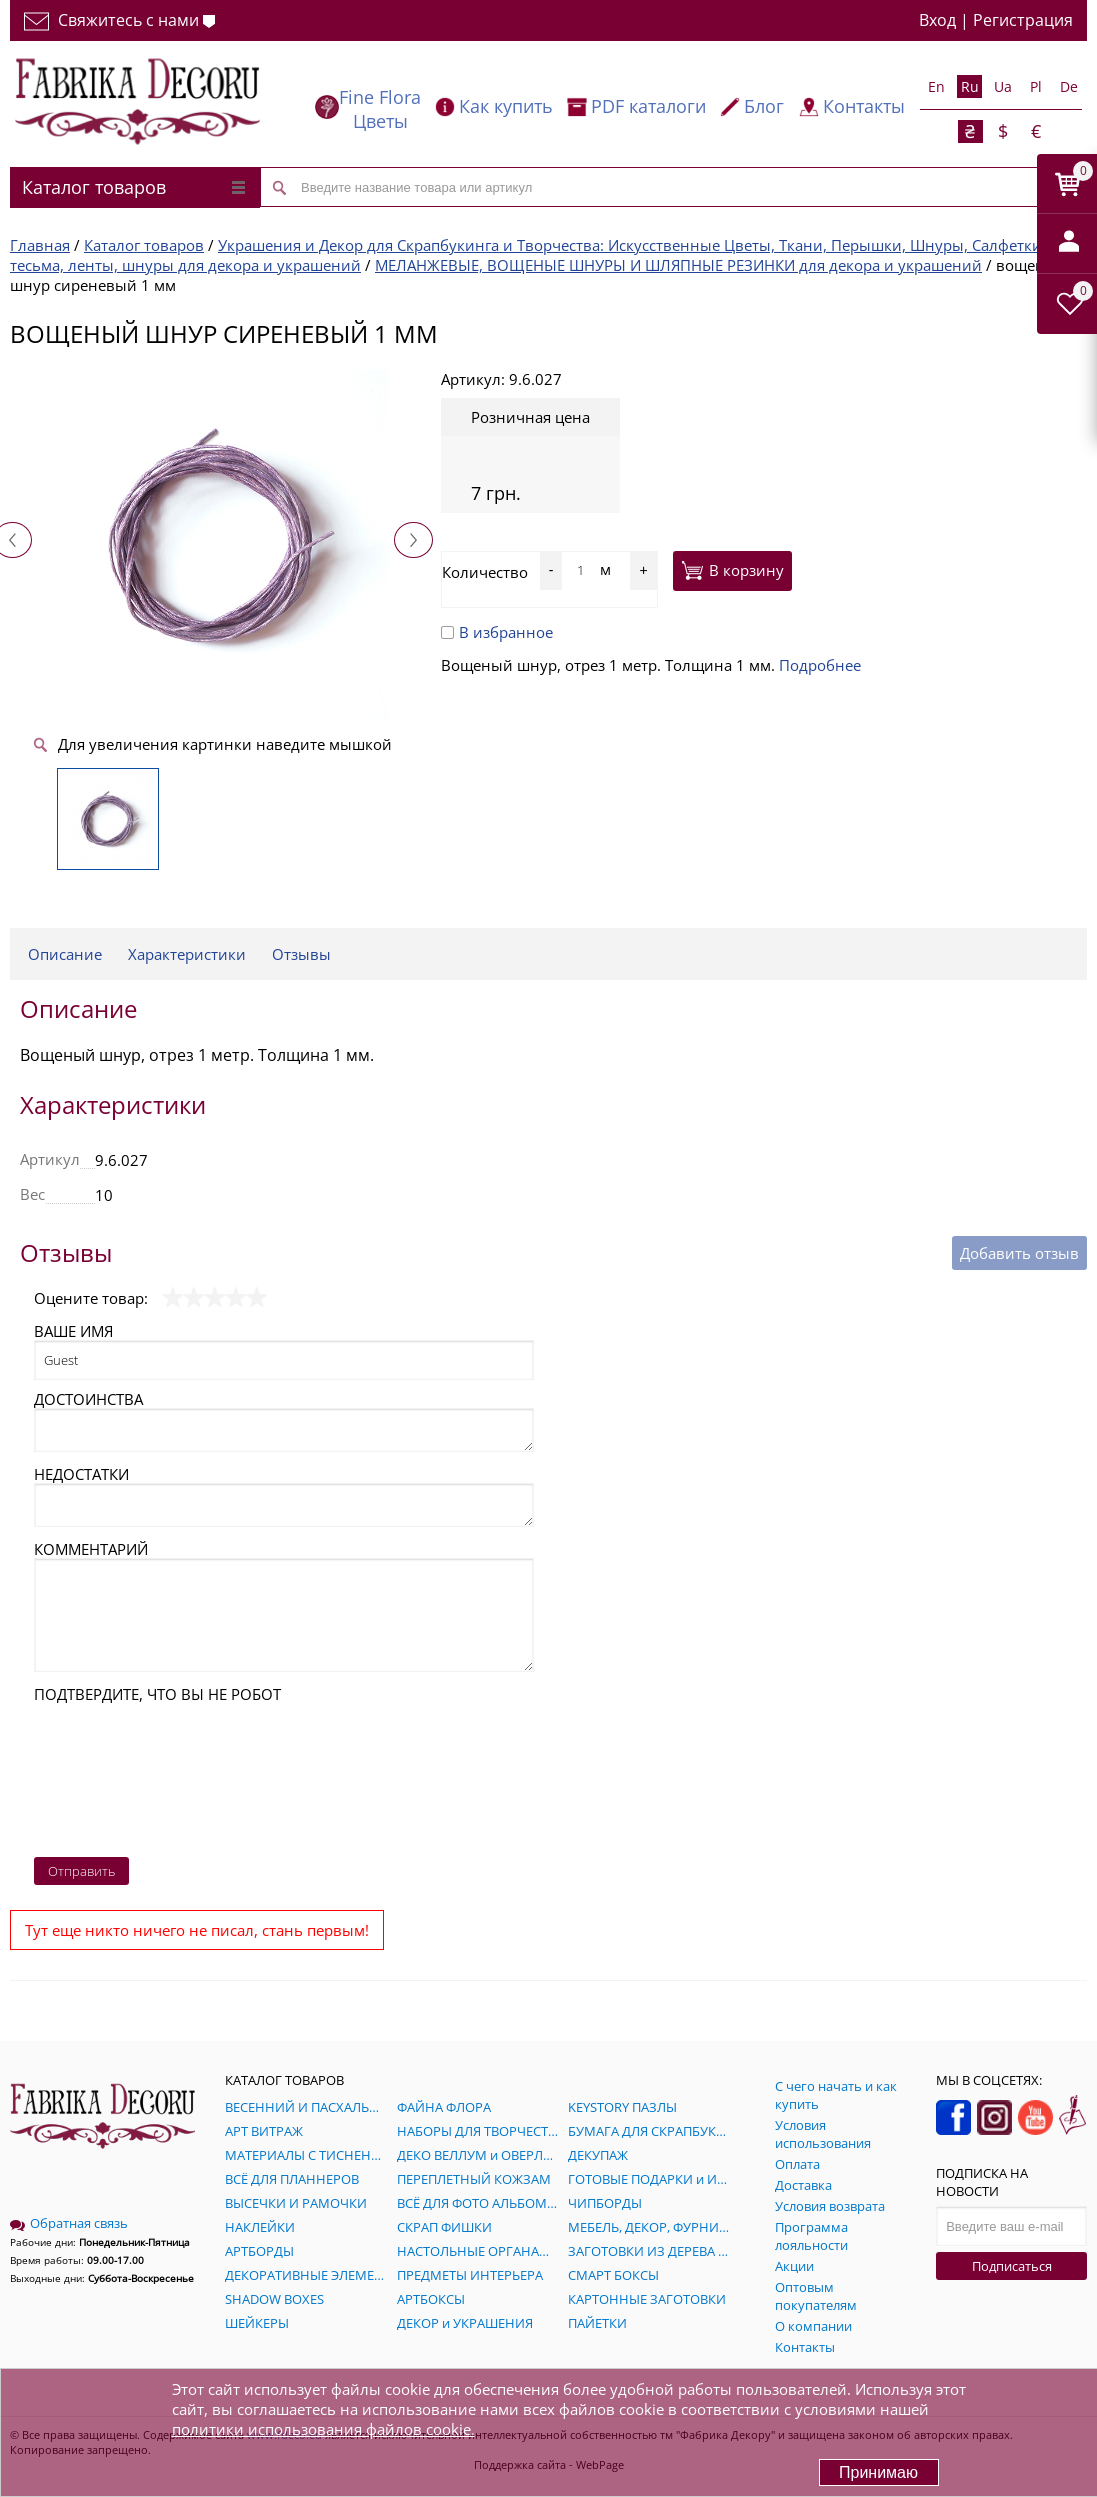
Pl (1036, 86)
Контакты (864, 106)
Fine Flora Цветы (380, 109)
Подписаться (1012, 2266)
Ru (970, 86)
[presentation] (116, 1775)
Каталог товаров (133, 187)
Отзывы (301, 954)
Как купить (506, 106)
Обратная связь (69, 2223)
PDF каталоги (648, 106)
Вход (937, 20)
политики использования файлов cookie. (323, 2429)
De (1069, 86)
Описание (65, 954)
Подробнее (820, 665)
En (936, 86)
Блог (764, 106)
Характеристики (187, 954)
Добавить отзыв (1019, 1253)
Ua (1003, 86)
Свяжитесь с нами (119, 20)
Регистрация (1023, 20)
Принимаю (878, 2472)
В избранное (497, 632)
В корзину (732, 570)
